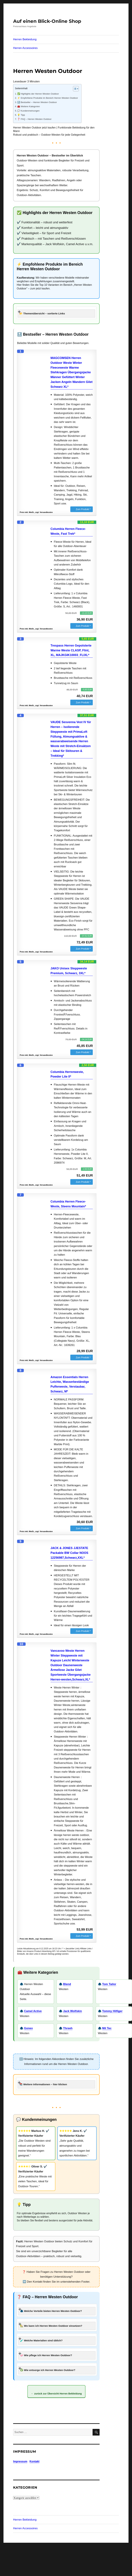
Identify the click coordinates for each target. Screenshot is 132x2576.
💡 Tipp (21, 115)
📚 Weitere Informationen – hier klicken (45, 2085)
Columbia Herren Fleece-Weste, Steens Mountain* (68, 1204)
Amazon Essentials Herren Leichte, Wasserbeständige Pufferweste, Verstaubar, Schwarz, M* (70, 1385)
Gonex (28, 2028)
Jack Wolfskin (72, 2011)
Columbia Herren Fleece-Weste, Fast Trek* (68, 532)
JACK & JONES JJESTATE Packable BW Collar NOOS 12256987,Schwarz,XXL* (69, 1553)
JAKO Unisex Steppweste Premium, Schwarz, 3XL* (69, 971)
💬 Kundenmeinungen (28, 111)
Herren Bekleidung (25, 39)
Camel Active (33, 2011)
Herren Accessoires (25, 48)
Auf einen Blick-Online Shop (47, 21)
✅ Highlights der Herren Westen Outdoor (38, 94)
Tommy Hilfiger (112, 2011)
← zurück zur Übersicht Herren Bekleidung (56, 2397)
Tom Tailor (109, 1984)
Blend (67, 1984)
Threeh (68, 2028)
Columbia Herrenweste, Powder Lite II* (67, 1075)
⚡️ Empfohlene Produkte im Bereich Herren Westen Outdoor (47, 98)
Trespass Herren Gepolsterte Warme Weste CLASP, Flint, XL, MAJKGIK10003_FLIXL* (71, 650)
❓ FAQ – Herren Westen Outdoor (34, 119)
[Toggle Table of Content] (74, 89)
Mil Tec (107, 2028)
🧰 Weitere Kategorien (28, 106)
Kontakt (35, 2464)
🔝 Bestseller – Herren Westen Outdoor (37, 102)
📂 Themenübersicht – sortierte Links (44, 313)
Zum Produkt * (83, 509)
